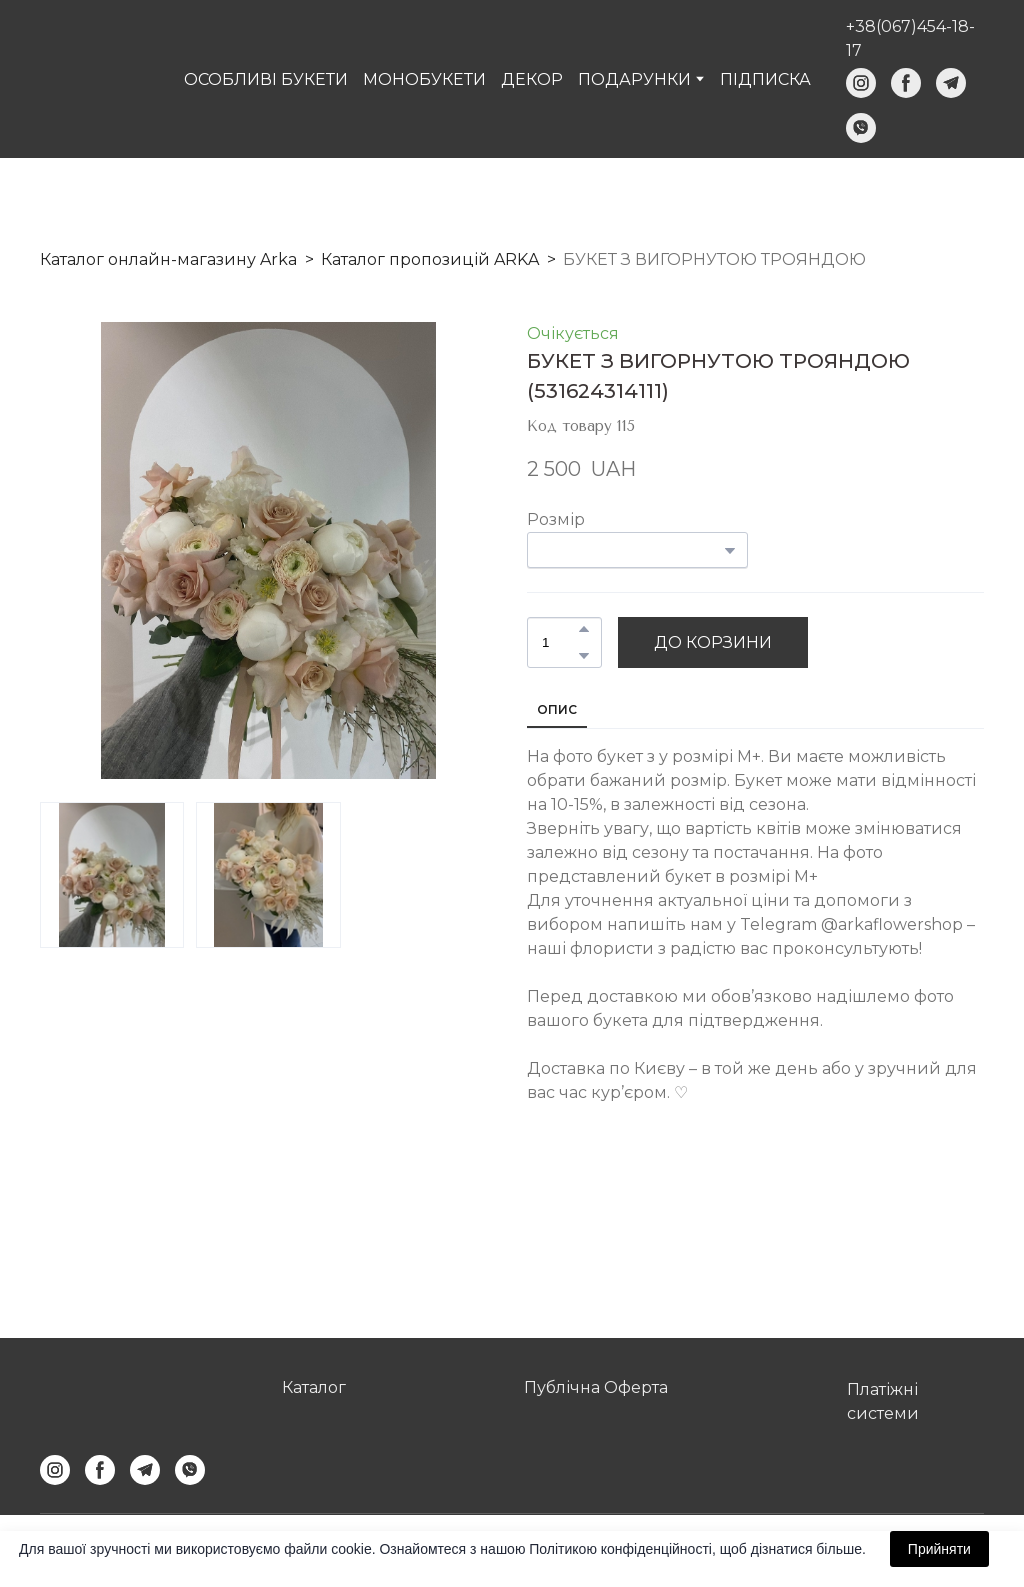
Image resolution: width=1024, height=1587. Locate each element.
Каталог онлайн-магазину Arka (168, 259)
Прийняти (939, 1549)
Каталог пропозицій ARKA (430, 259)
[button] (861, 83)
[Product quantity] (559, 642)
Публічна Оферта (596, 1387)
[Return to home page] (95, 78)
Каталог (314, 1387)
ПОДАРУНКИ (634, 79)
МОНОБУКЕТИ (424, 79)
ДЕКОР (532, 79)
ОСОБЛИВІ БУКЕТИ (266, 79)
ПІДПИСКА (765, 79)
